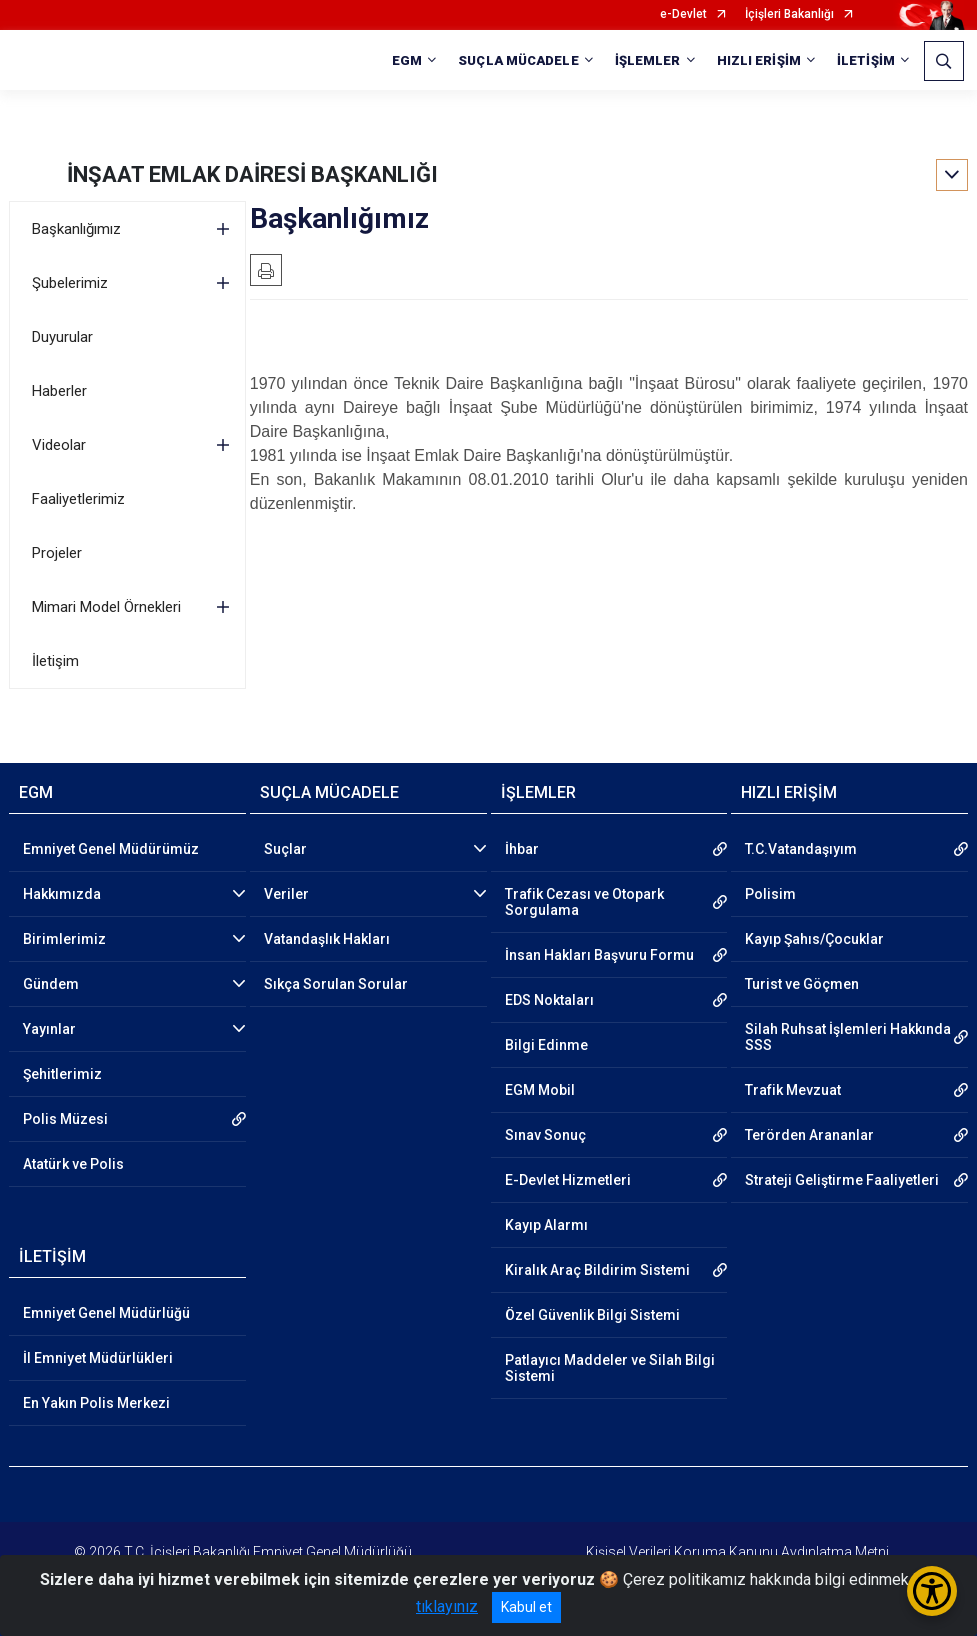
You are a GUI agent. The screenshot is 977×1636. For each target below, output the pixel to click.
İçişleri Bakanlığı (789, 14)
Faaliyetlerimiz (78, 499)
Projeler (57, 553)
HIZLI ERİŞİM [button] (759, 60)
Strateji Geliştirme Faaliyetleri (842, 1180)
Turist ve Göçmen (802, 984)
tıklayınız (447, 1606)
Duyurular (62, 337)
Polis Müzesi (65, 1119)
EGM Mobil (540, 1090)
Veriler (286, 894)
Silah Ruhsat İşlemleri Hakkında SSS (848, 1037)
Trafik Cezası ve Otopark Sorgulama (584, 902)
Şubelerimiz (70, 283)
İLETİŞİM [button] (866, 60)
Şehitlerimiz (62, 1074)
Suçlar (285, 849)
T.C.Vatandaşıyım (801, 849)
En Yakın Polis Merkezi (96, 1403)
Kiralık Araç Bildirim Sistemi (597, 1270)
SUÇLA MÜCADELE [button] (518, 60)
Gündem (51, 984)
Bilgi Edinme (546, 1045)
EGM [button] (407, 60)
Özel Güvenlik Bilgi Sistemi (592, 1315)
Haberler (59, 391)
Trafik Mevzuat (793, 1090)
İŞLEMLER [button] (648, 60)
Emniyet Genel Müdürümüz (111, 849)
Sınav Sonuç (545, 1135)
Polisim (770, 894)
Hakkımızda (62, 894)
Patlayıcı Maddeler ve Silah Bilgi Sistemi (610, 1368)
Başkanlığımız (76, 229)
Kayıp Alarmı (546, 1225)
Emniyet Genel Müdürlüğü (106, 1313)
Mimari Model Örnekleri (106, 607)
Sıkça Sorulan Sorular (336, 984)
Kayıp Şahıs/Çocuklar (814, 939)
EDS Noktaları (549, 1000)
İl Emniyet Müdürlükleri (98, 1358)
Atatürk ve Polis (73, 1164)
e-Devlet (683, 14)
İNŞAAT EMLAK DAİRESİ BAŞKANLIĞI (252, 174)
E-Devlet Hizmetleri (568, 1180)
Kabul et (526, 1607)
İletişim (55, 661)
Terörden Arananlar (809, 1135)
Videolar (59, 445)
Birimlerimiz (64, 939)
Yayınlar (49, 1029)
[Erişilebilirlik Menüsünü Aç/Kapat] (932, 1591)
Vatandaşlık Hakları (327, 939)
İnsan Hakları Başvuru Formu (599, 955)
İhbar (522, 849)
